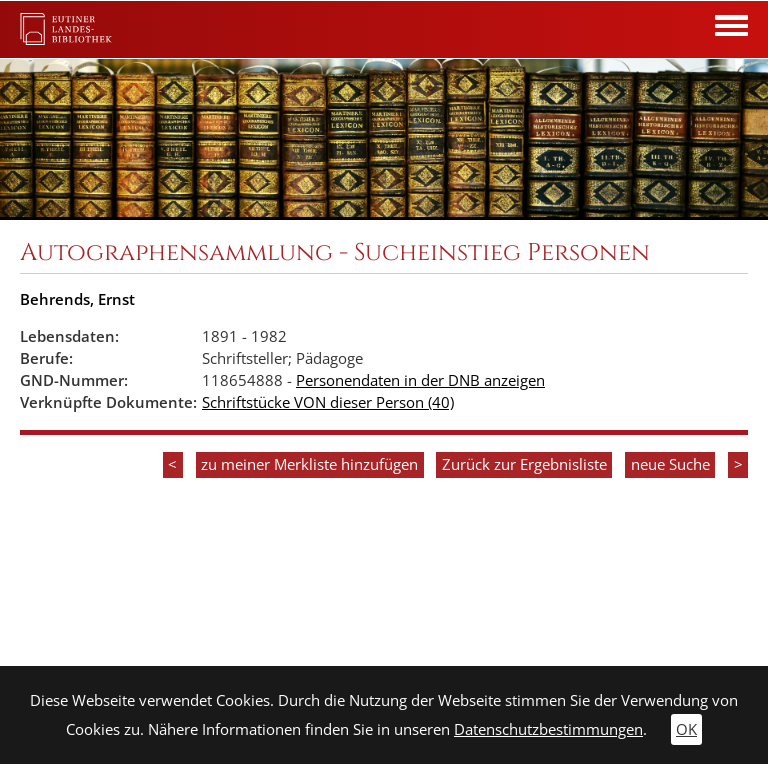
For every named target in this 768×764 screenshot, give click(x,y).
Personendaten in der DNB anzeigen (420, 380)
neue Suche (670, 464)
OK (686, 729)
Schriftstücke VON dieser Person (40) (328, 402)
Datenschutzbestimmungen (548, 729)
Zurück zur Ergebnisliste (524, 464)
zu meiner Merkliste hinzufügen (309, 464)
